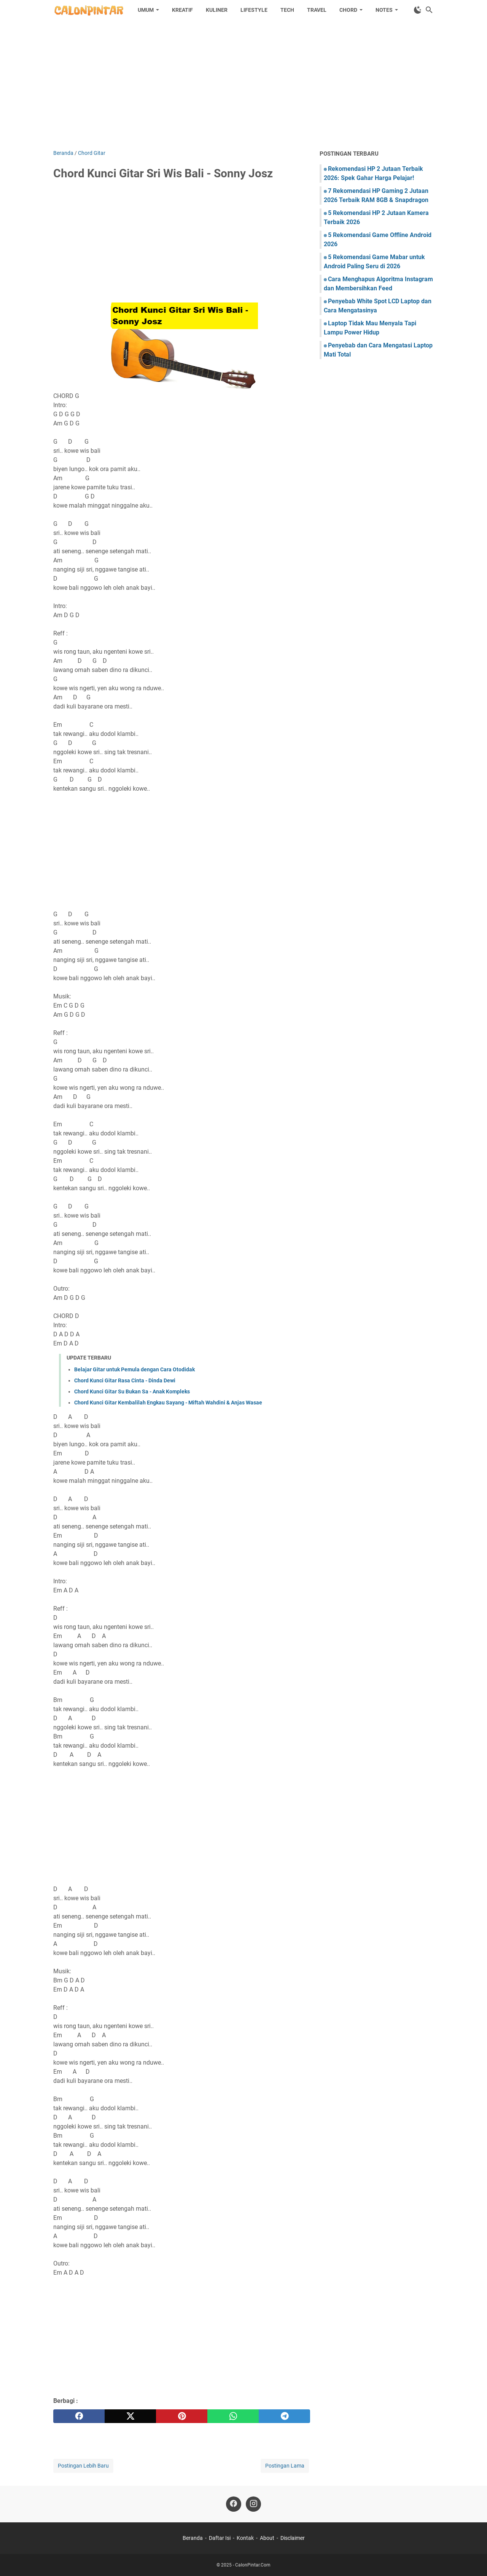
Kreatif (182, 10)
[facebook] (79, 2416)
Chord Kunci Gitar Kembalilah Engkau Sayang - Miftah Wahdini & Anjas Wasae (168, 1402)
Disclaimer (292, 2538)
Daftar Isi (220, 2538)
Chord (348, 10)
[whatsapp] (233, 2416)
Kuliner (217, 10)
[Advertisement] (243, 84)
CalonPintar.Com (253, 2565)
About (267, 2538)
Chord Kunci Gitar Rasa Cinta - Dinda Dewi (124, 1380)
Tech (287, 10)
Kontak (245, 2538)
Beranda (193, 2538)
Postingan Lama (284, 2466)
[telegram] (284, 2416)
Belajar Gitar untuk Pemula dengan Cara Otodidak (134, 1369)
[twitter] (130, 2416)
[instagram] (253, 2504)
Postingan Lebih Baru (83, 2466)
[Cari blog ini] (429, 9)
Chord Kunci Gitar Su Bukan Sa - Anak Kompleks (132, 1391)
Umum (146, 10)
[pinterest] (181, 2416)
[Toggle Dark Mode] (417, 9)
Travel (316, 10)
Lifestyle (253, 10)
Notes (384, 10)
